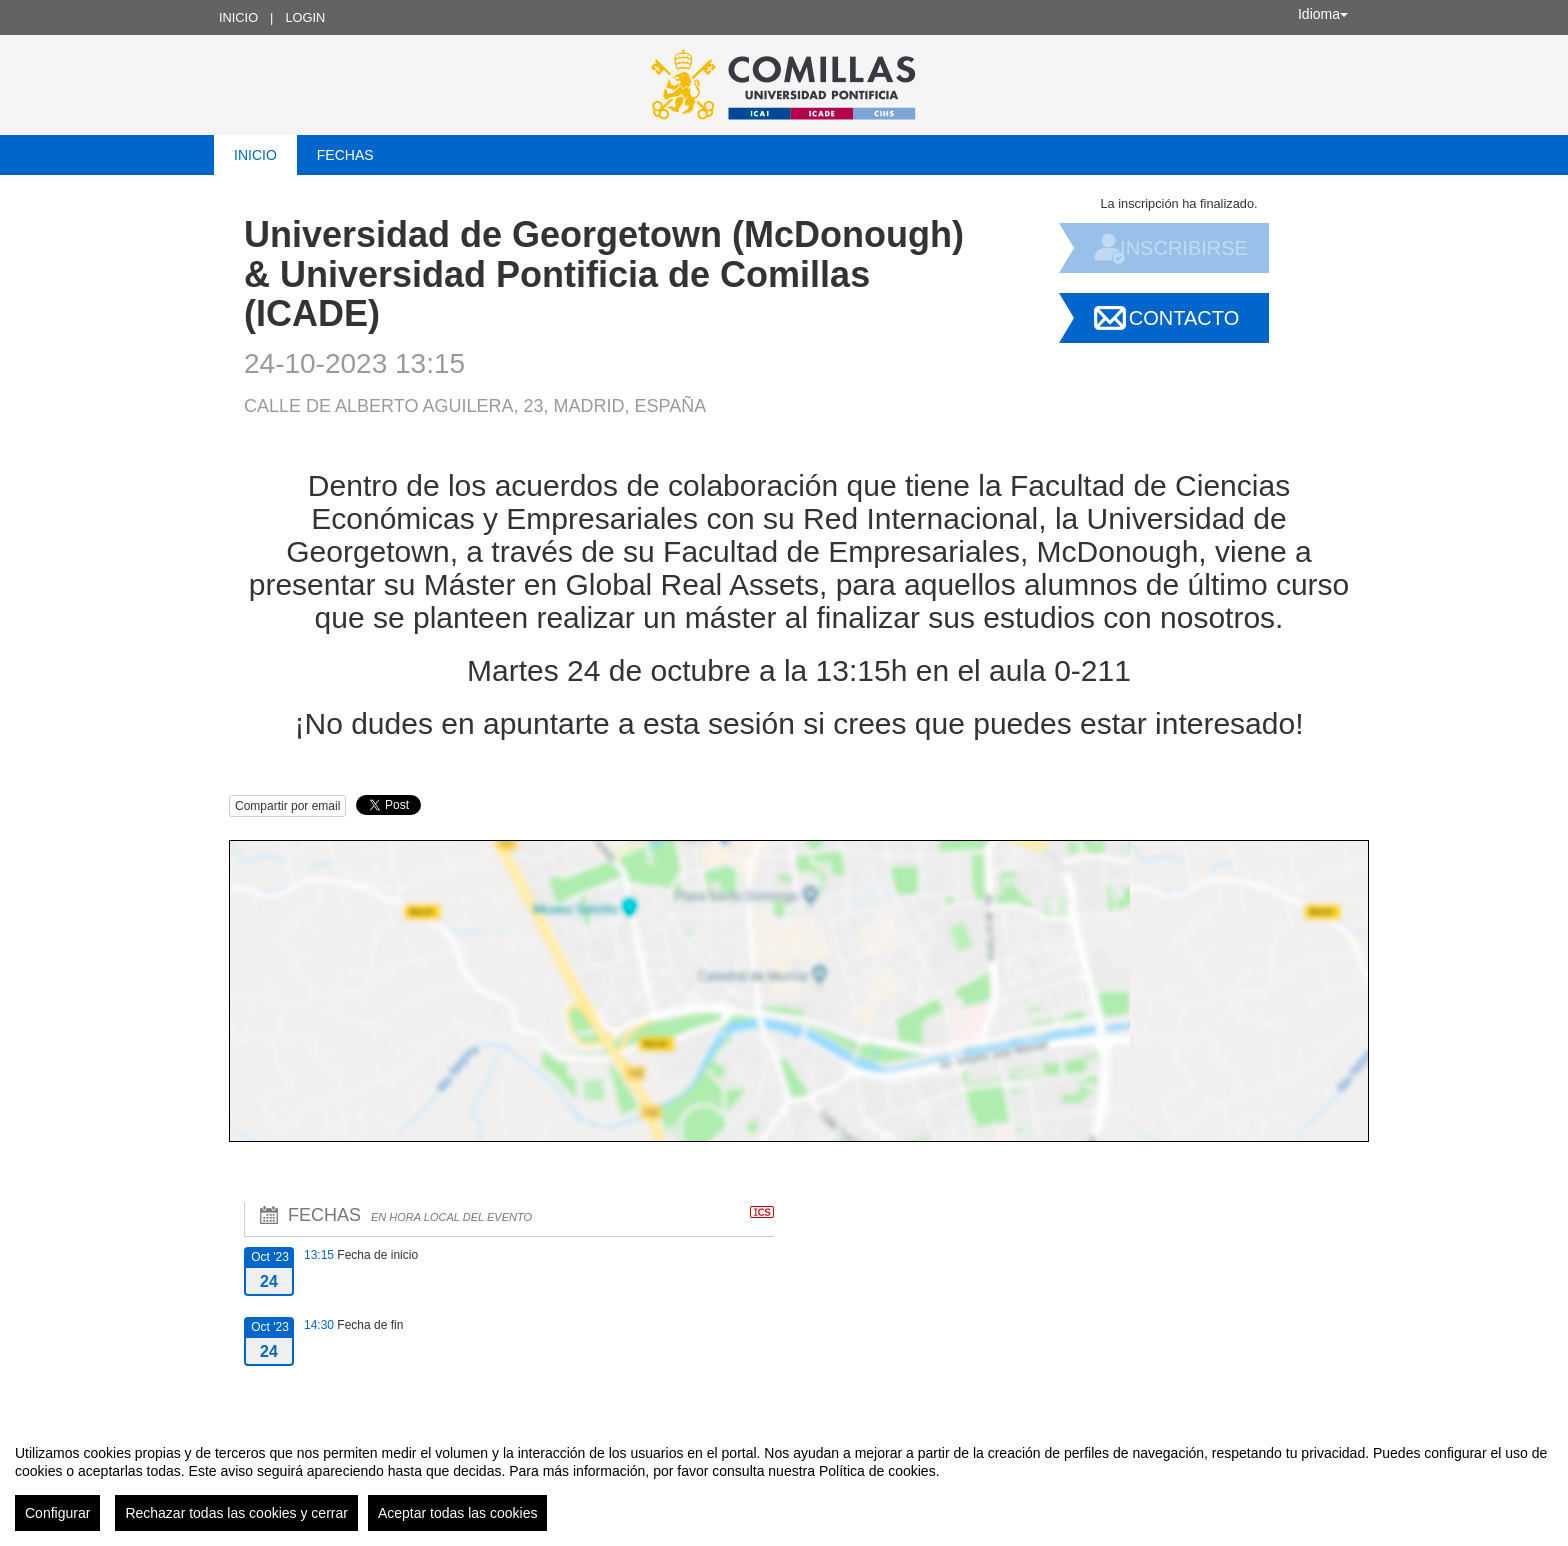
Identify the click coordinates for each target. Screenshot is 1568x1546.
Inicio (238, 17)
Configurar (57, 1513)
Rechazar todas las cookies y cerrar (236, 1513)
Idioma (1323, 14)
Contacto (1184, 318)
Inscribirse (1184, 248)
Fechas (345, 155)
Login (305, 17)
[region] (784, 1480)
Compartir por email (287, 806)
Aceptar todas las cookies (458, 1513)
